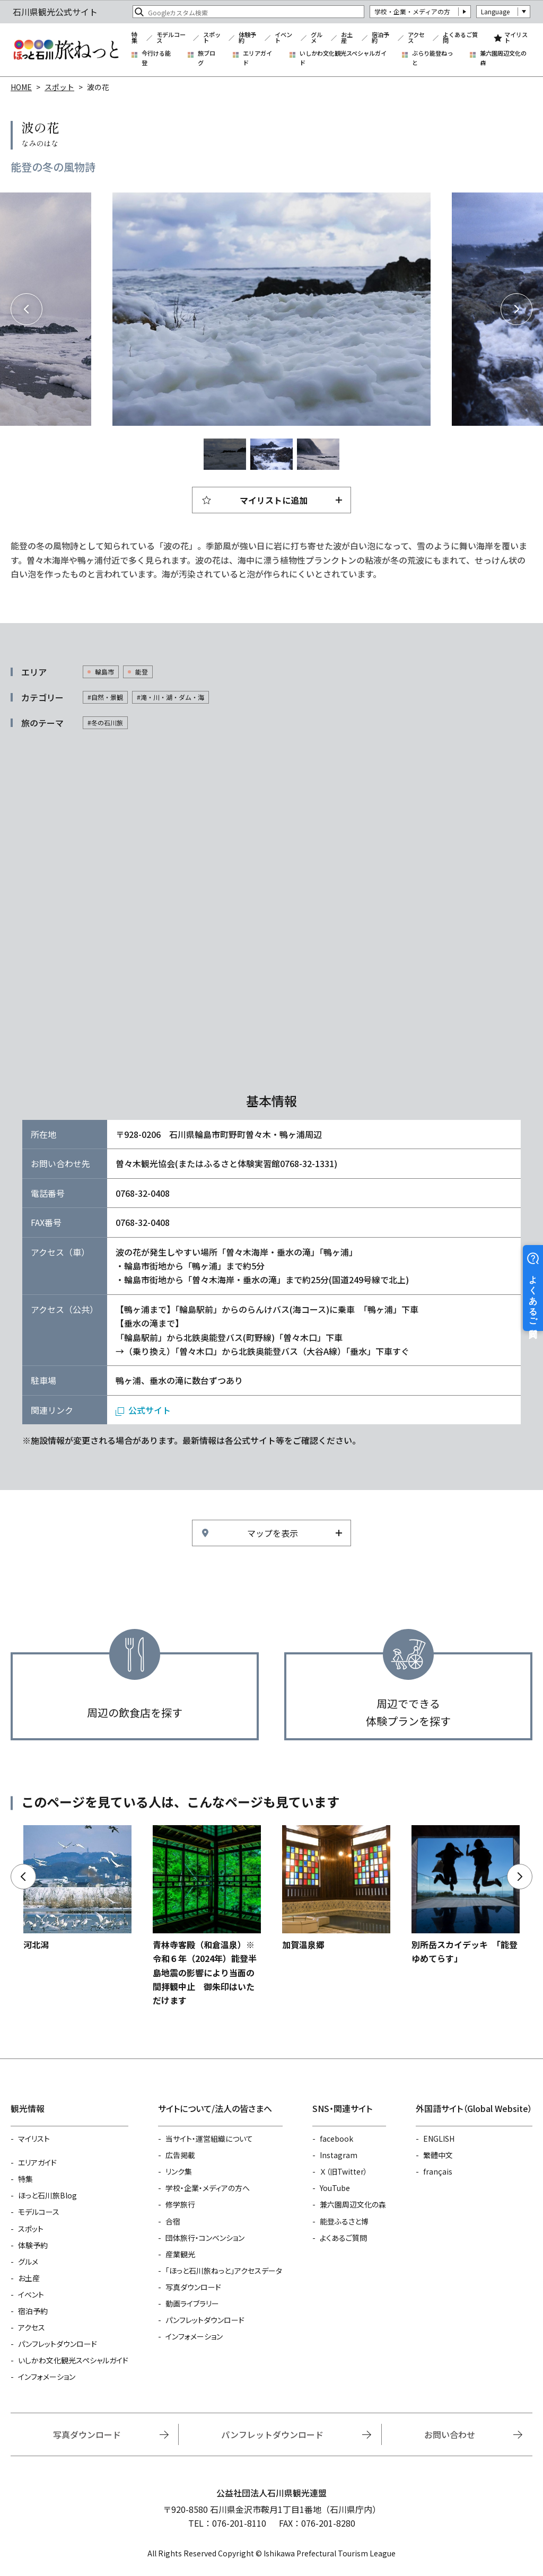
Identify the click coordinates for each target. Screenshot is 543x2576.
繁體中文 (438, 2155)
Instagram (338, 2155)
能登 (141, 671)
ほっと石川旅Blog (47, 2195)
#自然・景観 (105, 697)
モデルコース (171, 38)
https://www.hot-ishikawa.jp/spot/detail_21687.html (207, 1916)
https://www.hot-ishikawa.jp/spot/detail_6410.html (465, 1895)
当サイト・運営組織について (209, 2138)
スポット (212, 38)
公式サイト (149, 1410)
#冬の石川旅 (105, 722)
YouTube (335, 2188)
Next (516, 309)
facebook (336, 2138)
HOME (21, 87)
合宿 (172, 2221)
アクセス (416, 38)
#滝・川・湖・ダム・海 (170, 697)
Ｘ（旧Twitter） (343, 2171)
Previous (26, 309)
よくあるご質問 (460, 38)
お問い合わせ (449, 2434)
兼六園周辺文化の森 (503, 58)
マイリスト (516, 38)
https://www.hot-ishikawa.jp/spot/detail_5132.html (77, 1888)
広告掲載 (180, 2155)
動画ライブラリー (192, 2303)
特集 (134, 38)
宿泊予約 (380, 38)
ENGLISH (438, 2138)
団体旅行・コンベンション (204, 2237)
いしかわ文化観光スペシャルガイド (343, 58)
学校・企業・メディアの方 (412, 11)
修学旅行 (180, 2204)
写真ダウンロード (193, 2287)
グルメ (316, 38)
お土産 (347, 38)
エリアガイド (257, 58)
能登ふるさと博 (344, 2221)
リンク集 (178, 2171)
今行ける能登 (156, 58)
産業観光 (180, 2254)
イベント (283, 38)
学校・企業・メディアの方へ (207, 2188)
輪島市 (104, 671)
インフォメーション (46, 2376)
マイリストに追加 (274, 500)
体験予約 (247, 38)
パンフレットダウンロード (57, 2343)
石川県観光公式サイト (66, 50)
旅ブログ (206, 58)
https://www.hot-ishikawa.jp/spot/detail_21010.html (336, 1888)
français (437, 2171)
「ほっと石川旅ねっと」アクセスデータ (223, 2270)
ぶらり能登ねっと (432, 58)
